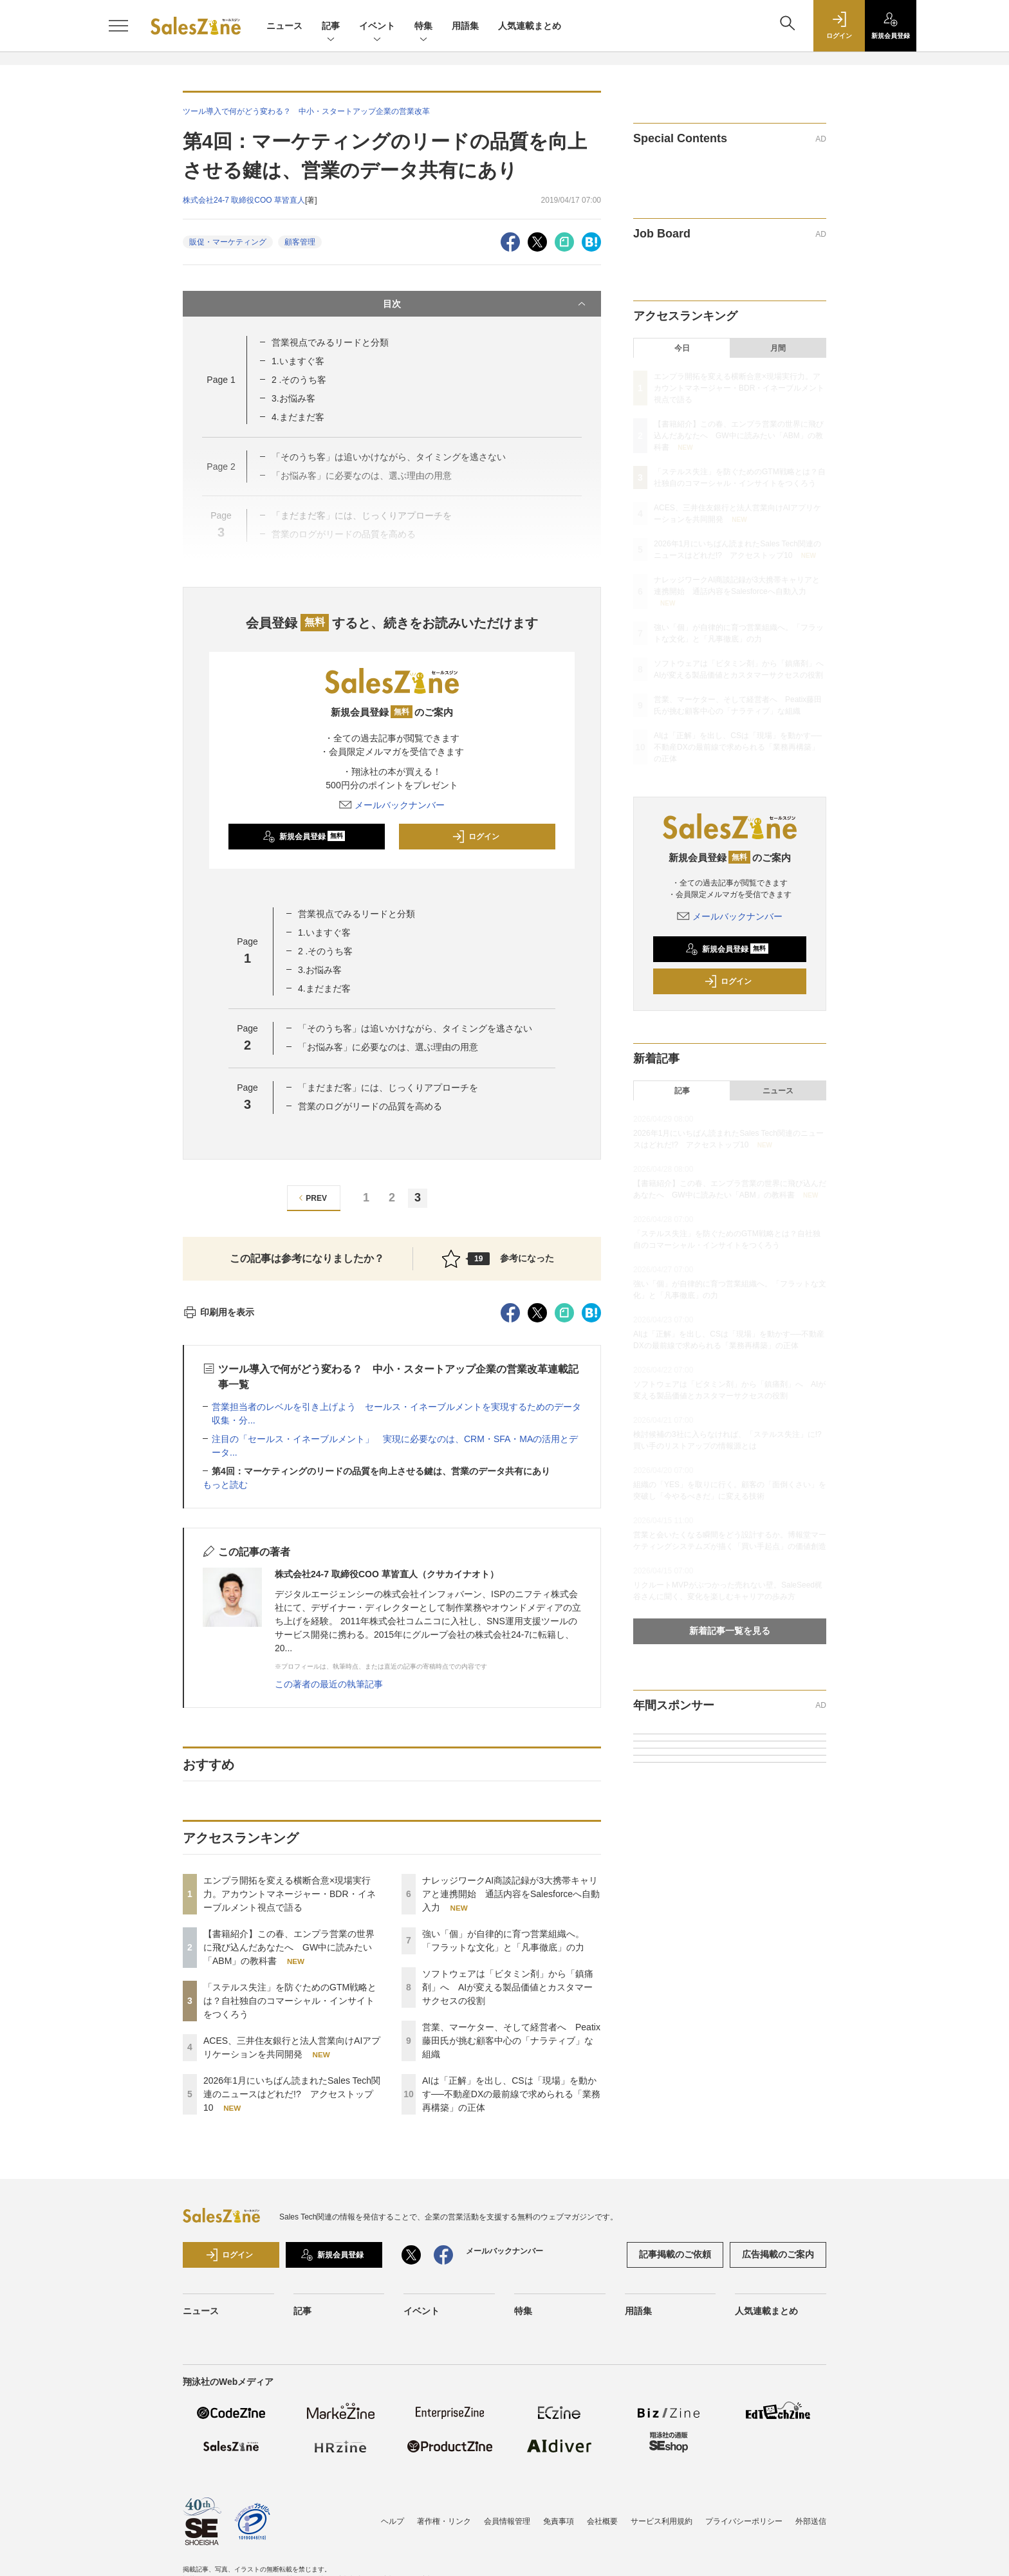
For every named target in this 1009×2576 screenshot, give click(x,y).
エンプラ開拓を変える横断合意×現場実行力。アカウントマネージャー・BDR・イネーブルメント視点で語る (289, 1894)
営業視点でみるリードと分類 (330, 342)
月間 (778, 348)
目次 (485, 303)
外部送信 (810, 2521)
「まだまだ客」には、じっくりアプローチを (388, 1087)
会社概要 (602, 2521)
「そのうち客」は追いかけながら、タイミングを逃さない (415, 1028)
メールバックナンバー (392, 805)
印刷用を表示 (218, 1312)
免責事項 (558, 2521)
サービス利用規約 (661, 2521)
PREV (311, 1197)
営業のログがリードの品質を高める (370, 1106)
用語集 (465, 26)
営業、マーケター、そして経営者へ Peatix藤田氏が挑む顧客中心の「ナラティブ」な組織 (511, 2040)
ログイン (475, 836)
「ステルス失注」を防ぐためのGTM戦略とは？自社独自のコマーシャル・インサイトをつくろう (289, 2000)
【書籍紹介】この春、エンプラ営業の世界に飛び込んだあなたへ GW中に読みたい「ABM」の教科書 (289, 1947)
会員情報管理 (507, 2521)
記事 (331, 27)
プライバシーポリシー (743, 2521)
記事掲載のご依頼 (675, 2254)
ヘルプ (392, 2521)
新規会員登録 (304, 836)
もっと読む (225, 1484)
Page (221, 380)
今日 (682, 348)
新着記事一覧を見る (729, 1631)
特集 (423, 27)
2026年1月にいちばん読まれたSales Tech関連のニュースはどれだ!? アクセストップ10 (291, 2094)
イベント (377, 27)
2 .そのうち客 (299, 380)
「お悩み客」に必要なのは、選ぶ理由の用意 (388, 1047)
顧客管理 (299, 241)
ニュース (284, 26)
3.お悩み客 (293, 398)
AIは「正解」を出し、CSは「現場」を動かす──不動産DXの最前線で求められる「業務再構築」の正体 (511, 2094)
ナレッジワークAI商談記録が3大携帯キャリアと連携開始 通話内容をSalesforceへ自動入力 (511, 1894)
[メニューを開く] (118, 25)
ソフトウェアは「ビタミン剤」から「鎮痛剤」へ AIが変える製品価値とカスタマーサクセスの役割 (507, 1987)
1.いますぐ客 (298, 361)
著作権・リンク (444, 2521)
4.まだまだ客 (298, 417)
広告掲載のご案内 (778, 2254)
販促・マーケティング (227, 241)
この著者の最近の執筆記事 (329, 1684)
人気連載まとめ (529, 26)
